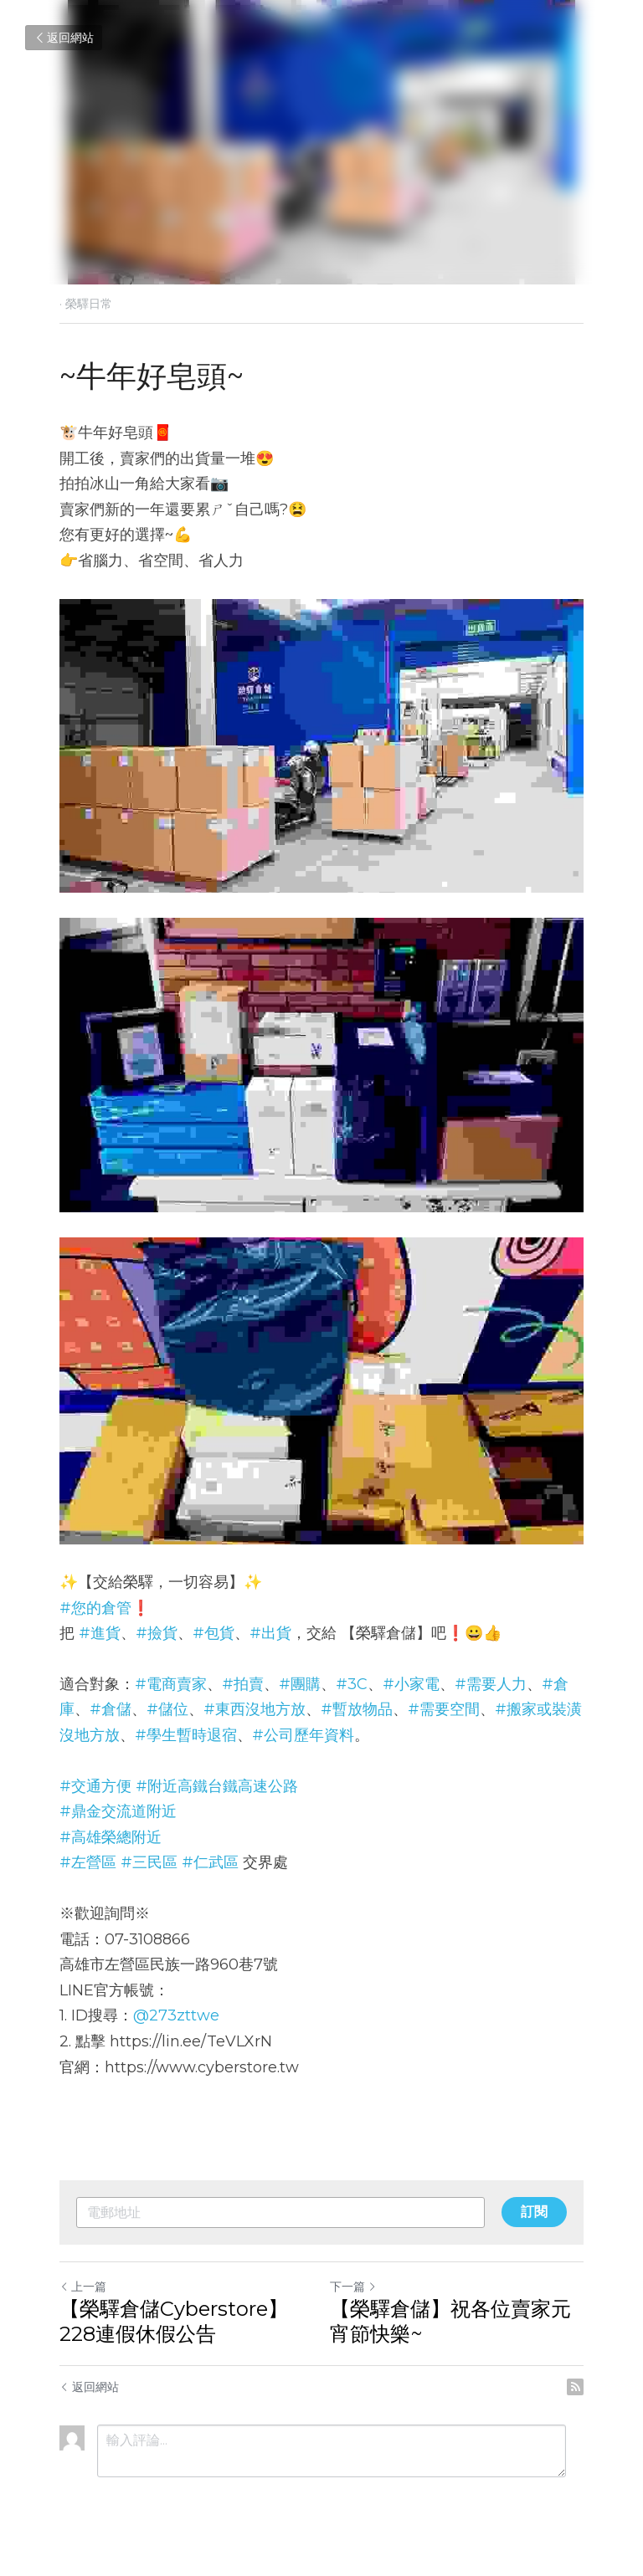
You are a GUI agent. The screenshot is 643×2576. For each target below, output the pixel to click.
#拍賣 (243, 1684)
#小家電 (411, 1684)
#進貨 (100, 1633)
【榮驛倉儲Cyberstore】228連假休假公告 (173, 2321)
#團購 (300, 1684)
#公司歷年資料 (303, 1735)
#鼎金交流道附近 (118, 1811)
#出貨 (270, 1633)
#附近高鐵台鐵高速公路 (217, 1786)
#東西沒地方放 (254, 1709)
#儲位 (167, 1709)
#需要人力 (491, 1684)
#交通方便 (95, 1786)
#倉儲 (110, 1709)
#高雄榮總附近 (110, 1837)
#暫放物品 (357, 1709)
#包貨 (213, 1633)
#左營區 (87, 1862)
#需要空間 (444, 1709)
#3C (352, 1684)
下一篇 (353, 2286)
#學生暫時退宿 (186, 1735)
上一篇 (82, 2286)
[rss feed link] (575, 2387)
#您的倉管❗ (104, 1608)
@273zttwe (176, 2015)
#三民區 (149, 1862)
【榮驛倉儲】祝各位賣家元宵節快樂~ (450, 2321)
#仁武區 (210, 1862)
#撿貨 (156, 1633)
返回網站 (63, 37)
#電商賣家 (171, 1684)
